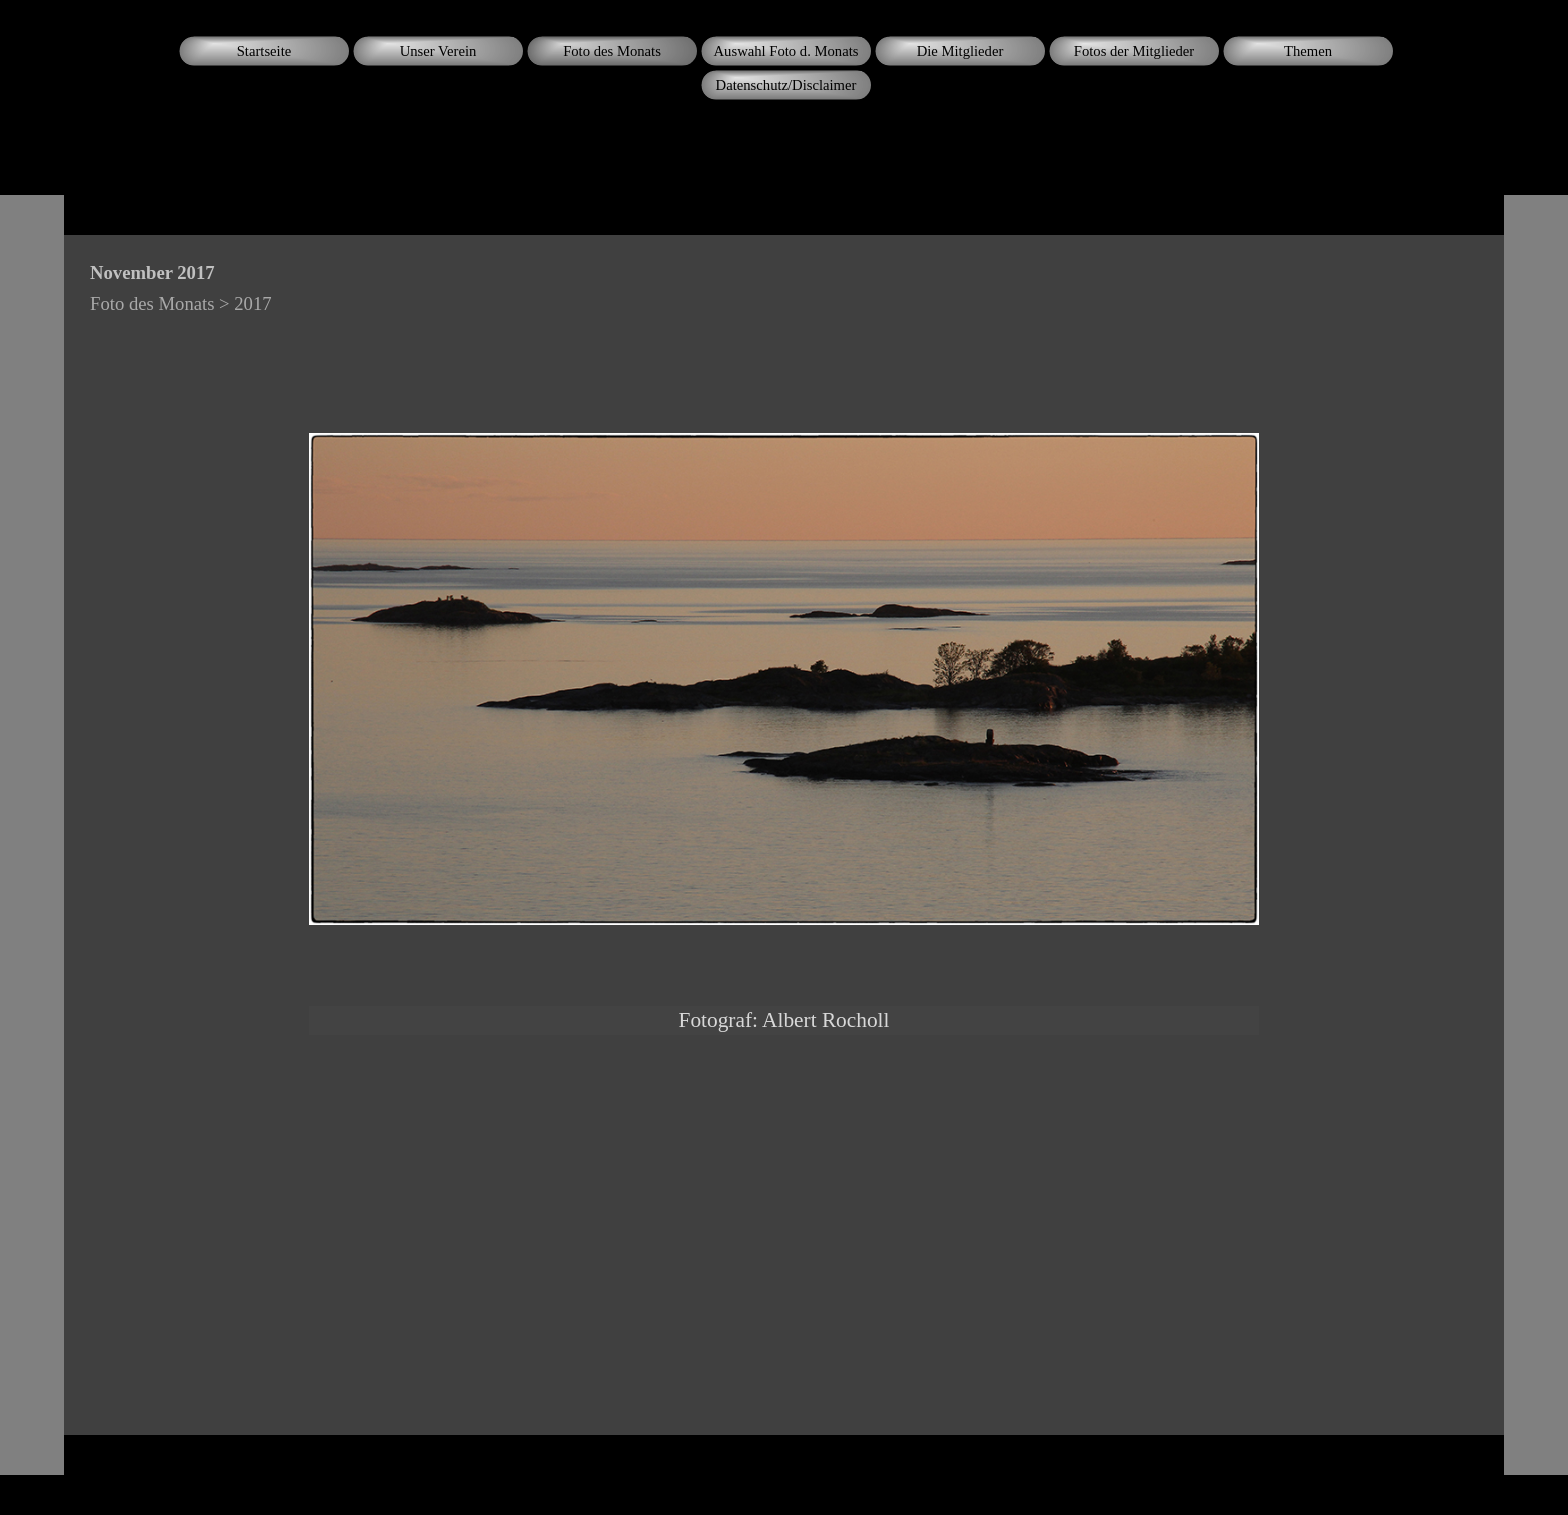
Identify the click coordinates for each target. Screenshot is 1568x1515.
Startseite (264, 51)
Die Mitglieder (960, 51)
